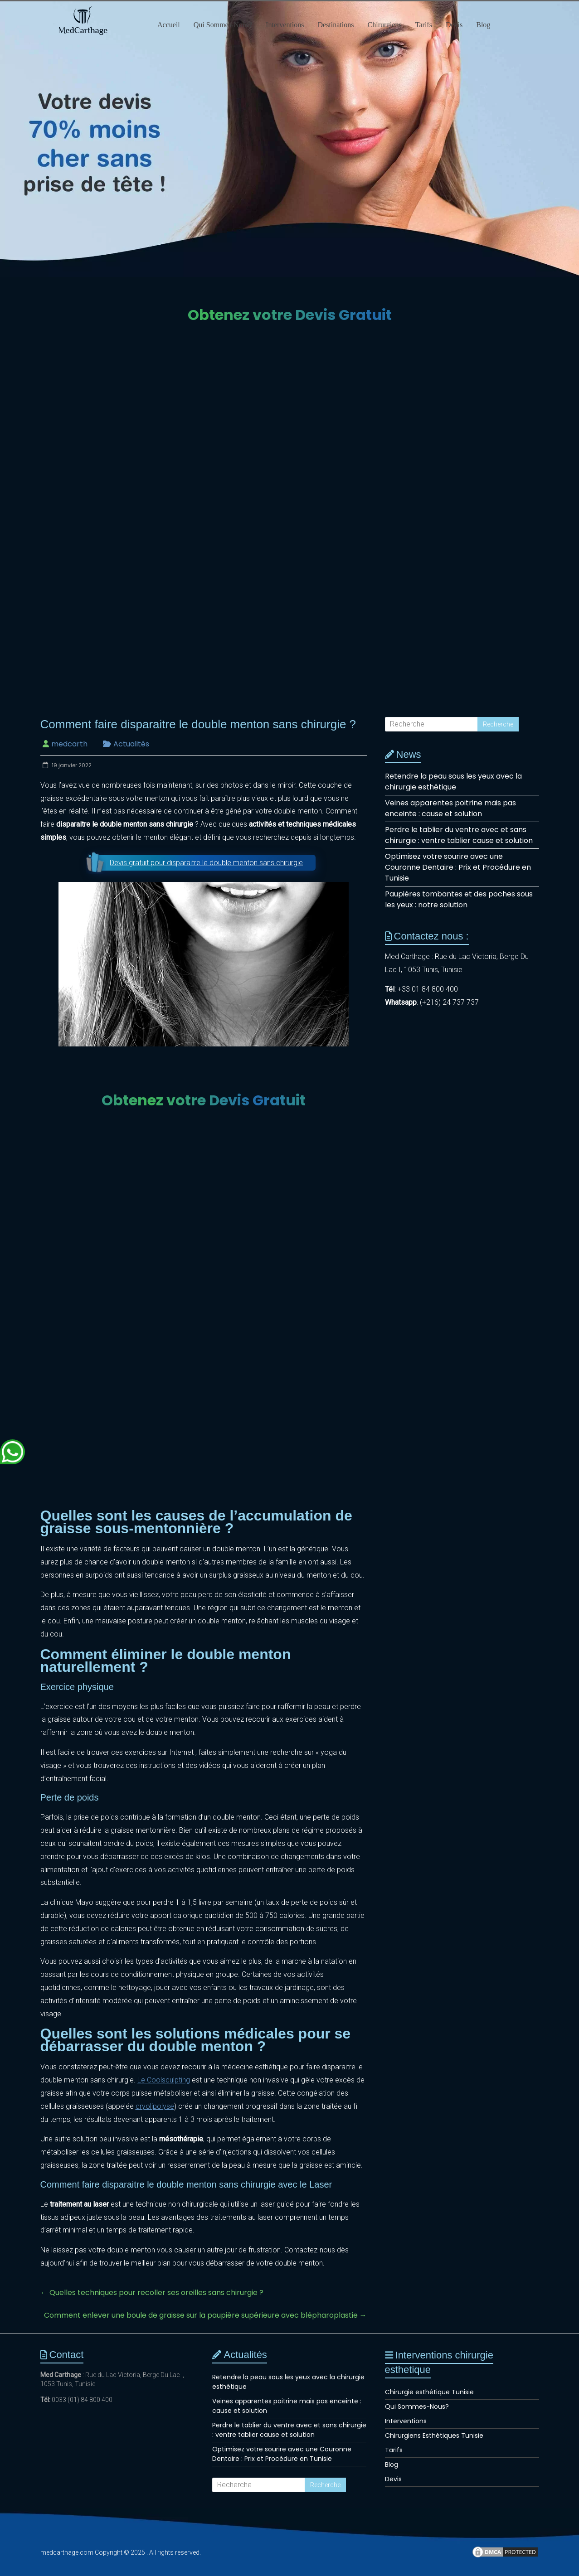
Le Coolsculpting (163, 2080)
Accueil (168, 25)
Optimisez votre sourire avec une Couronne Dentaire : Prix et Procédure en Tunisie (458, 867)
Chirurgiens (385, 25)
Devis (454, 25)
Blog (483, 25)
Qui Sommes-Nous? (223, 25)
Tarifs (423, 25)
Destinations (336, 25)
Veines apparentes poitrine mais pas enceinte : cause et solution (450, 808)
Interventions (285, 25)
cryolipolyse (155, 2106)
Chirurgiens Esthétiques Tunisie (434, 2435)
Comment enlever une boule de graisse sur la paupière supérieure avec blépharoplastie (205, 2315)
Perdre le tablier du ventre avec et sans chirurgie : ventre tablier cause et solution (459, 835)
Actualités (131, 744)
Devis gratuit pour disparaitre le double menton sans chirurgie (206, 862)
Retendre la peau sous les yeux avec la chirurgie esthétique (453, 781)
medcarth (69, 744)
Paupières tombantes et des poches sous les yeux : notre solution (459, 899)
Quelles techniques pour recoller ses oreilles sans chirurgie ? (151, 2292)
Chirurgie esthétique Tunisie (429, 2392)
